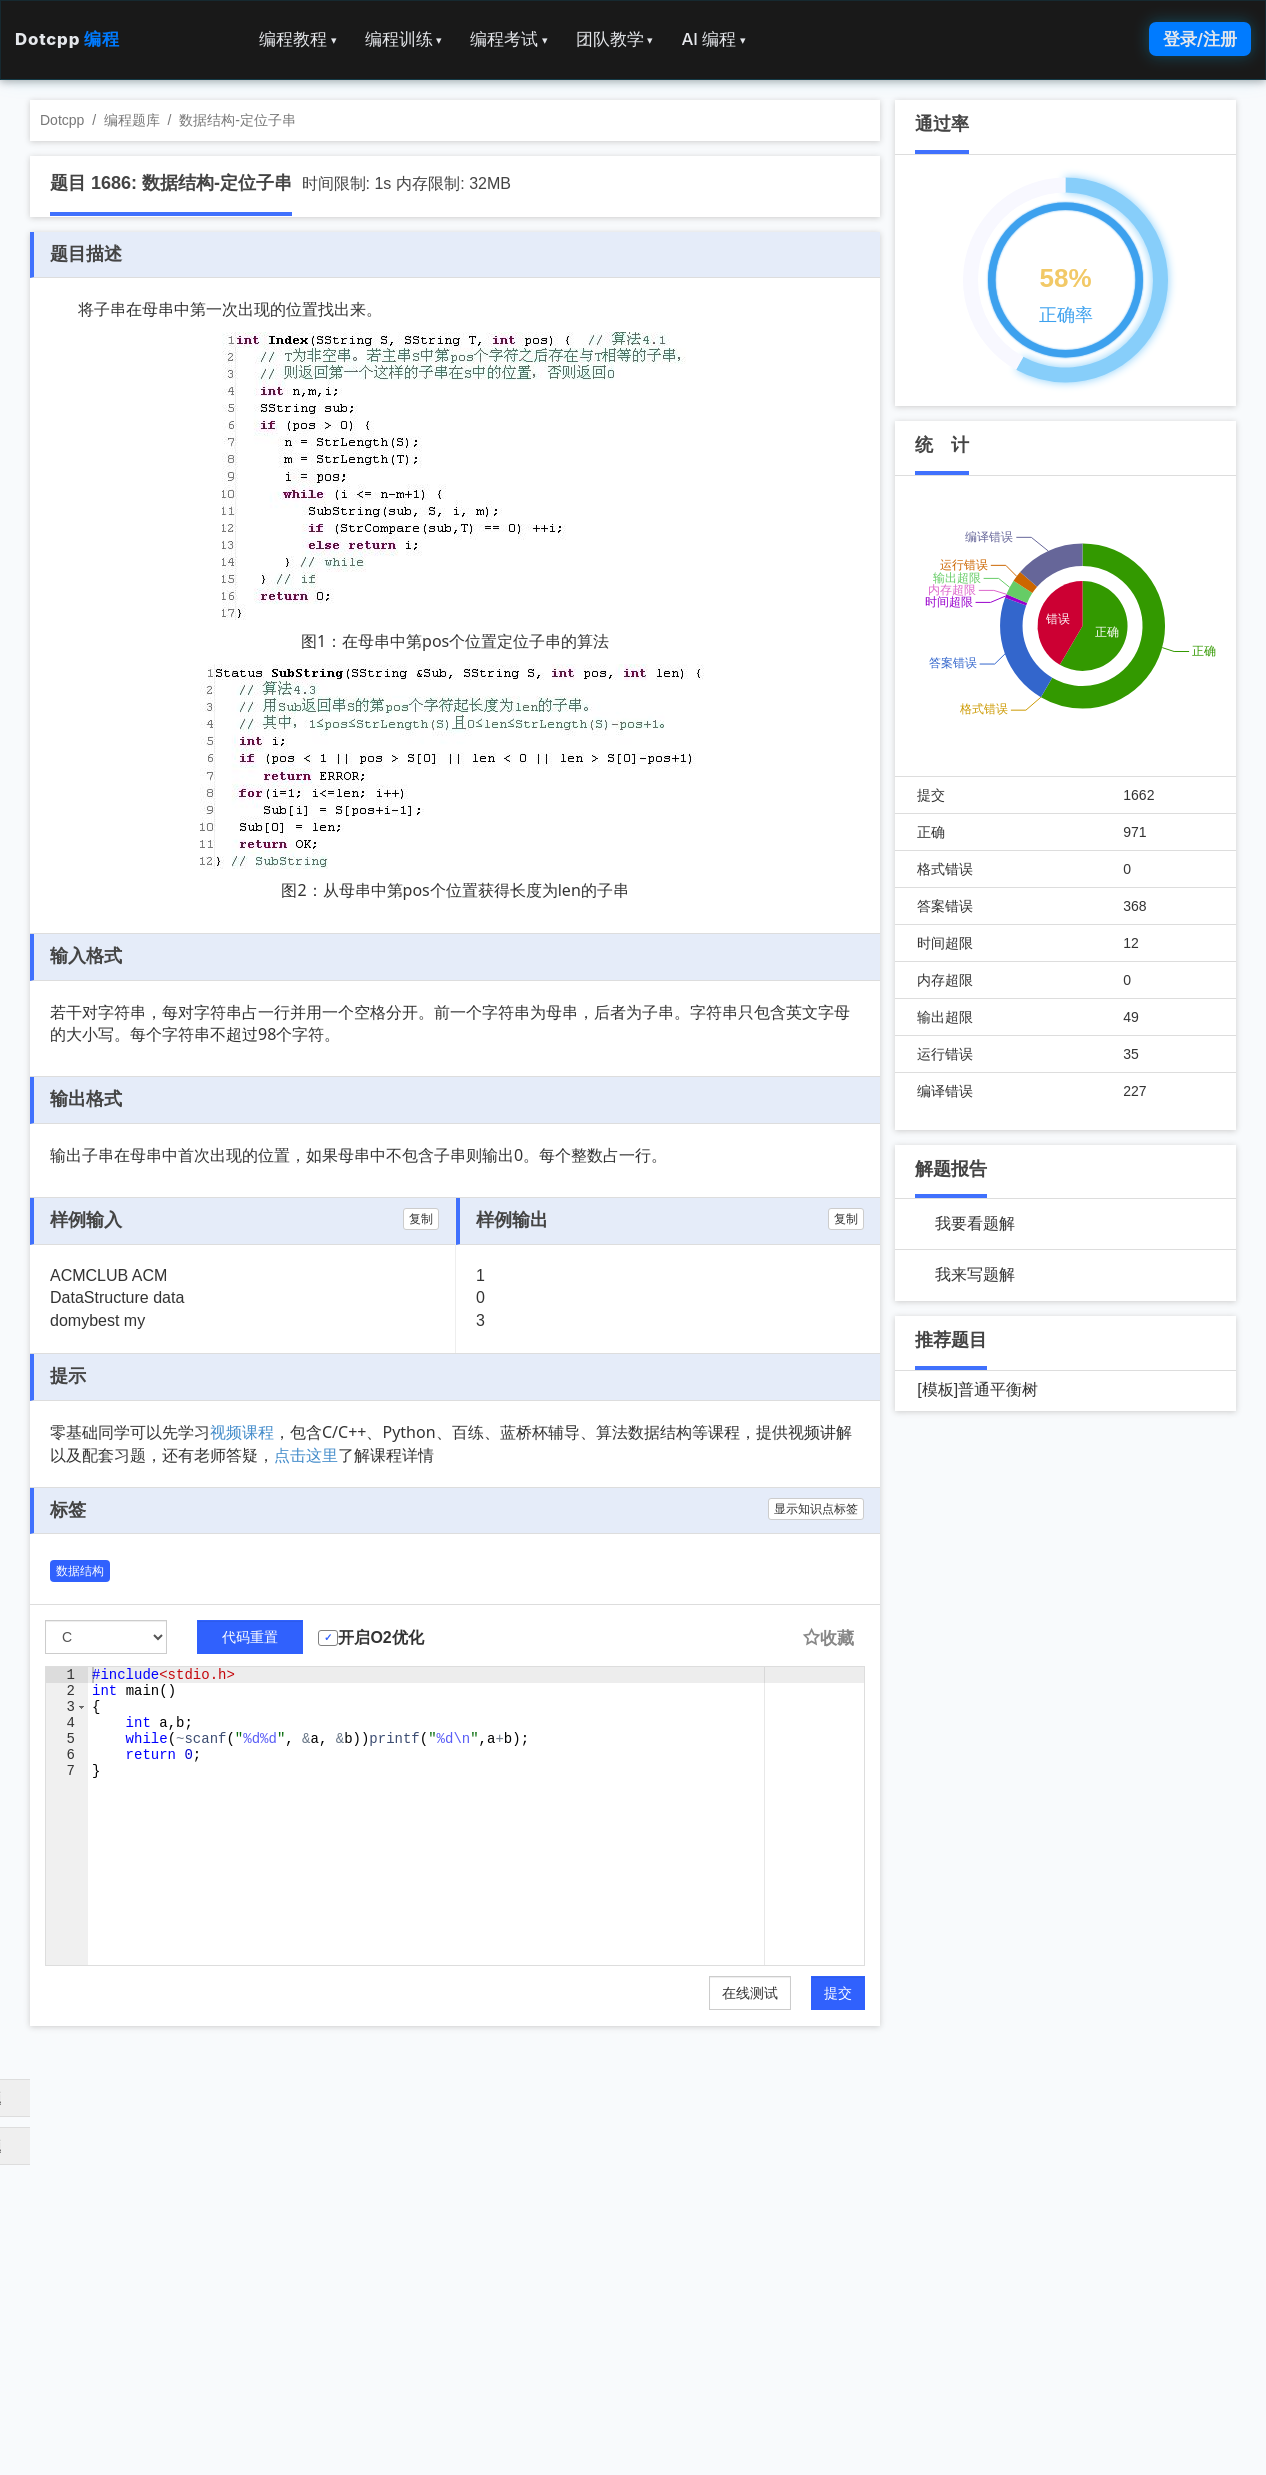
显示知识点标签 (816, 1509)
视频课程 (242, 1432)
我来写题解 (975, 1274)
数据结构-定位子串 (237, 120)
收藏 (828, 1638)
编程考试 (509, 39)
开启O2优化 (380, 1637)
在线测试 (750, 1993)
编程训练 (404, 39)
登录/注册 (1200, 39)
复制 (421, 1219)
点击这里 (306, 1455)
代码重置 (250, 1637)
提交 (838, 1993)
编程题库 (132, 120)
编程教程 (298, 39)
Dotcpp (67, 39)
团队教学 (615, 39)
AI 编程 (713, 39)
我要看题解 (975, 1223)
